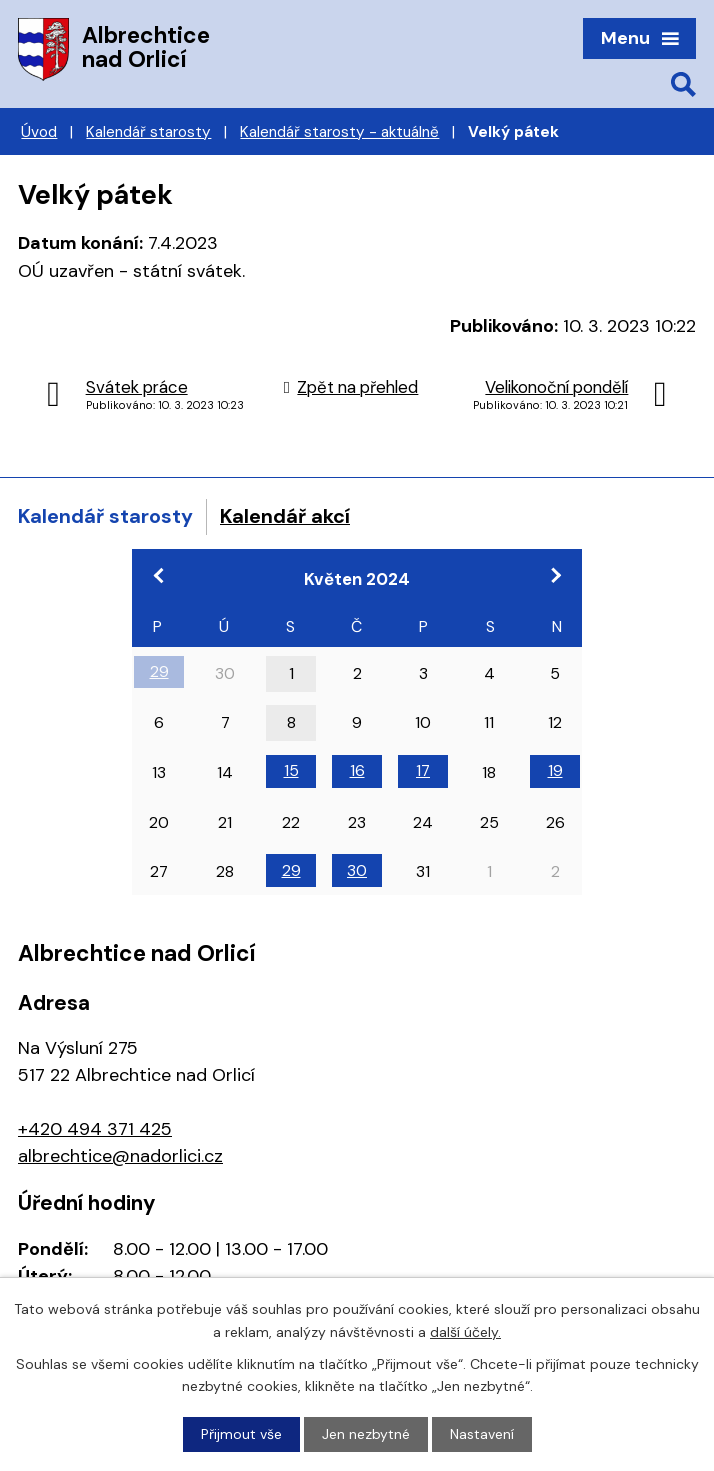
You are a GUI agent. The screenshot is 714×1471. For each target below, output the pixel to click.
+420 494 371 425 (95, 1129)
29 (159, 671)
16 (357, 770)
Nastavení (482, 1434)
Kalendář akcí (285, 516)
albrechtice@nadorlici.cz (120, 1156)
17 (423, 770)
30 (357, 870)
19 (555, 770)
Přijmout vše (241, 1434)
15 (291, 770)
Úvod (39, 132)
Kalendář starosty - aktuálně (339, 132)
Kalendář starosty (148, 132)
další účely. (465, 1331)
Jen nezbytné (366, 1434)
